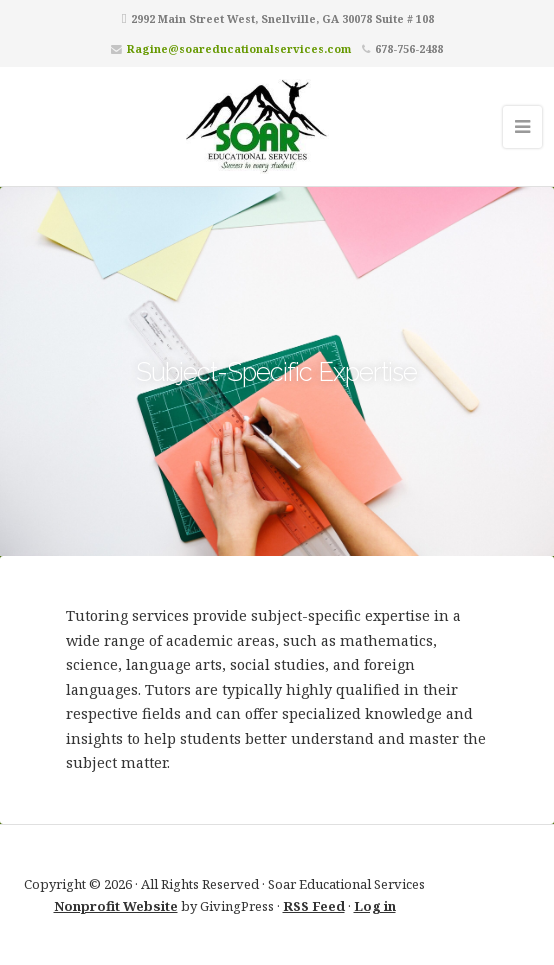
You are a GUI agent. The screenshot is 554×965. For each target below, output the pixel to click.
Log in (375, 906)
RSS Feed (314, 906)
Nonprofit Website (116, 906)
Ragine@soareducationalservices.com (239, 48)
